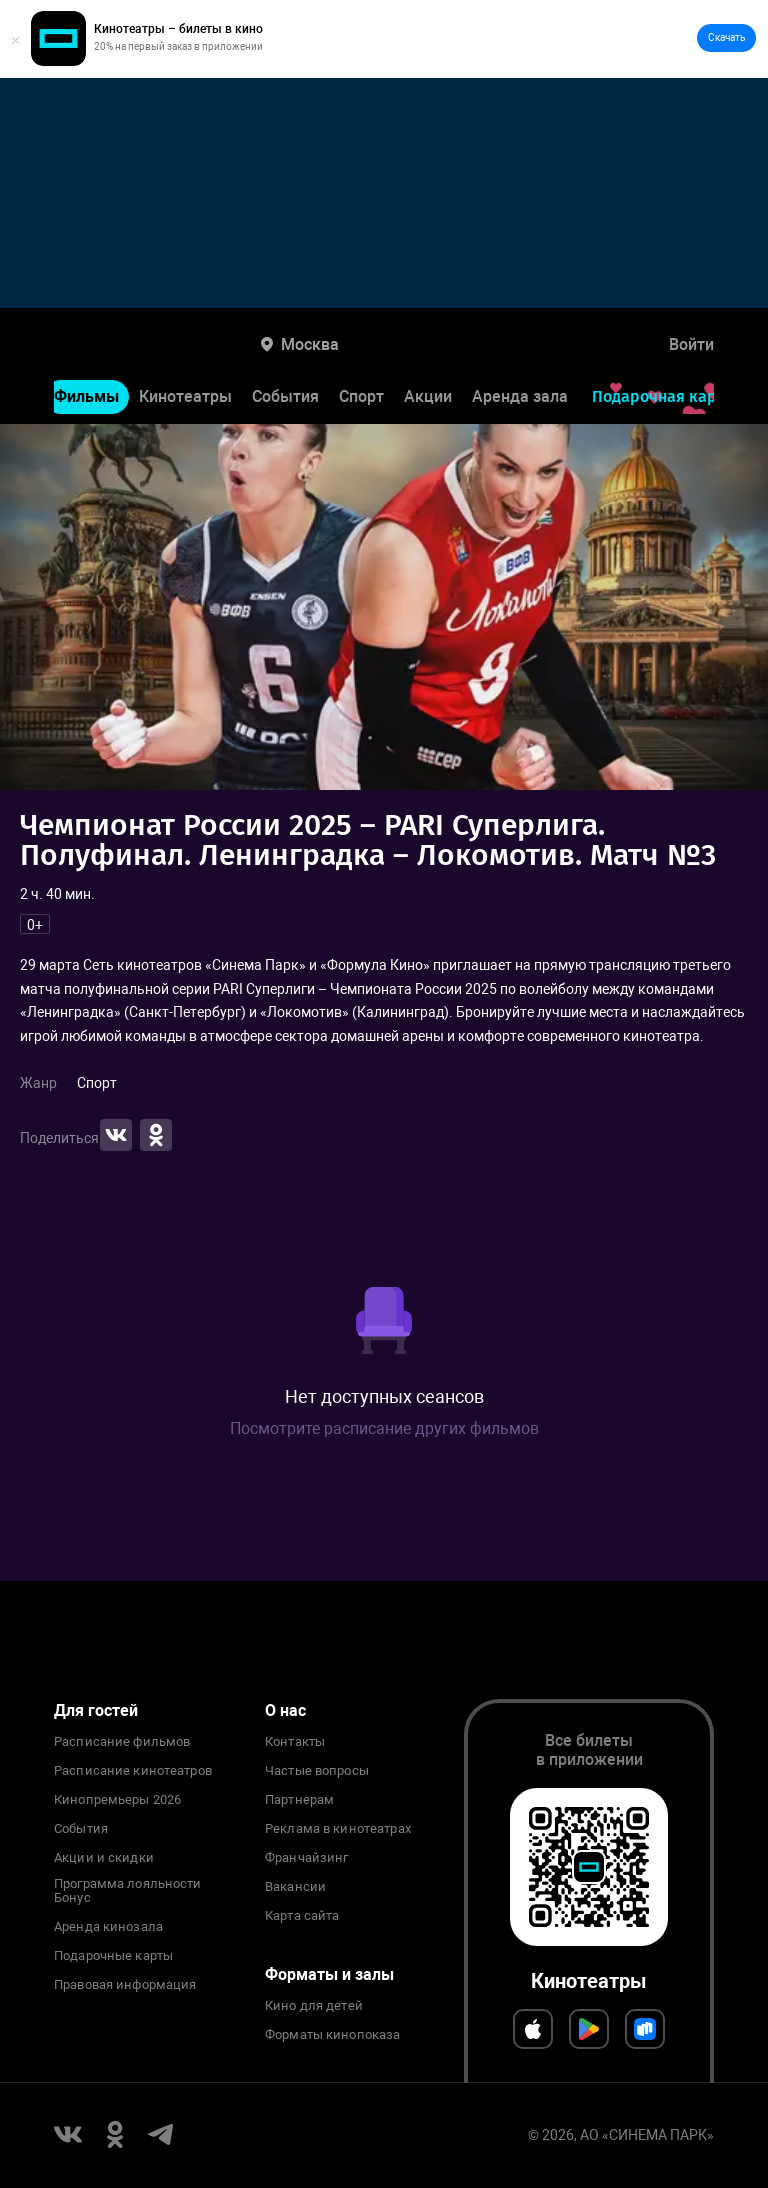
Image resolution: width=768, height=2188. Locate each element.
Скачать (726, 37)
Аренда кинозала (108, 1927)
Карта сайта (302, 1916)
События (285, 396)
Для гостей (96, 1710)
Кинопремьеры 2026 (117, 1800)
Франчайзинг (306, 1858)
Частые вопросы (317, 1771)
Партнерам (299, 1800)
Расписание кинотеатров (133, 1771)
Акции (428, 396)
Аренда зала (520, 396)
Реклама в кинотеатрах (338, 1829)
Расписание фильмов (122, 1742)
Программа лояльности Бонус (128, 1891)
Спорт (361, 396)
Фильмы (86, 396)
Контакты (295, 1742)
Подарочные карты (113, 1956)
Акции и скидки (104, 1858)
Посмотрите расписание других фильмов (384, 1428)
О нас (285, 1710)
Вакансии (295, 1887)
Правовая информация (125, 1985)
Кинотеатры (185, 396)
